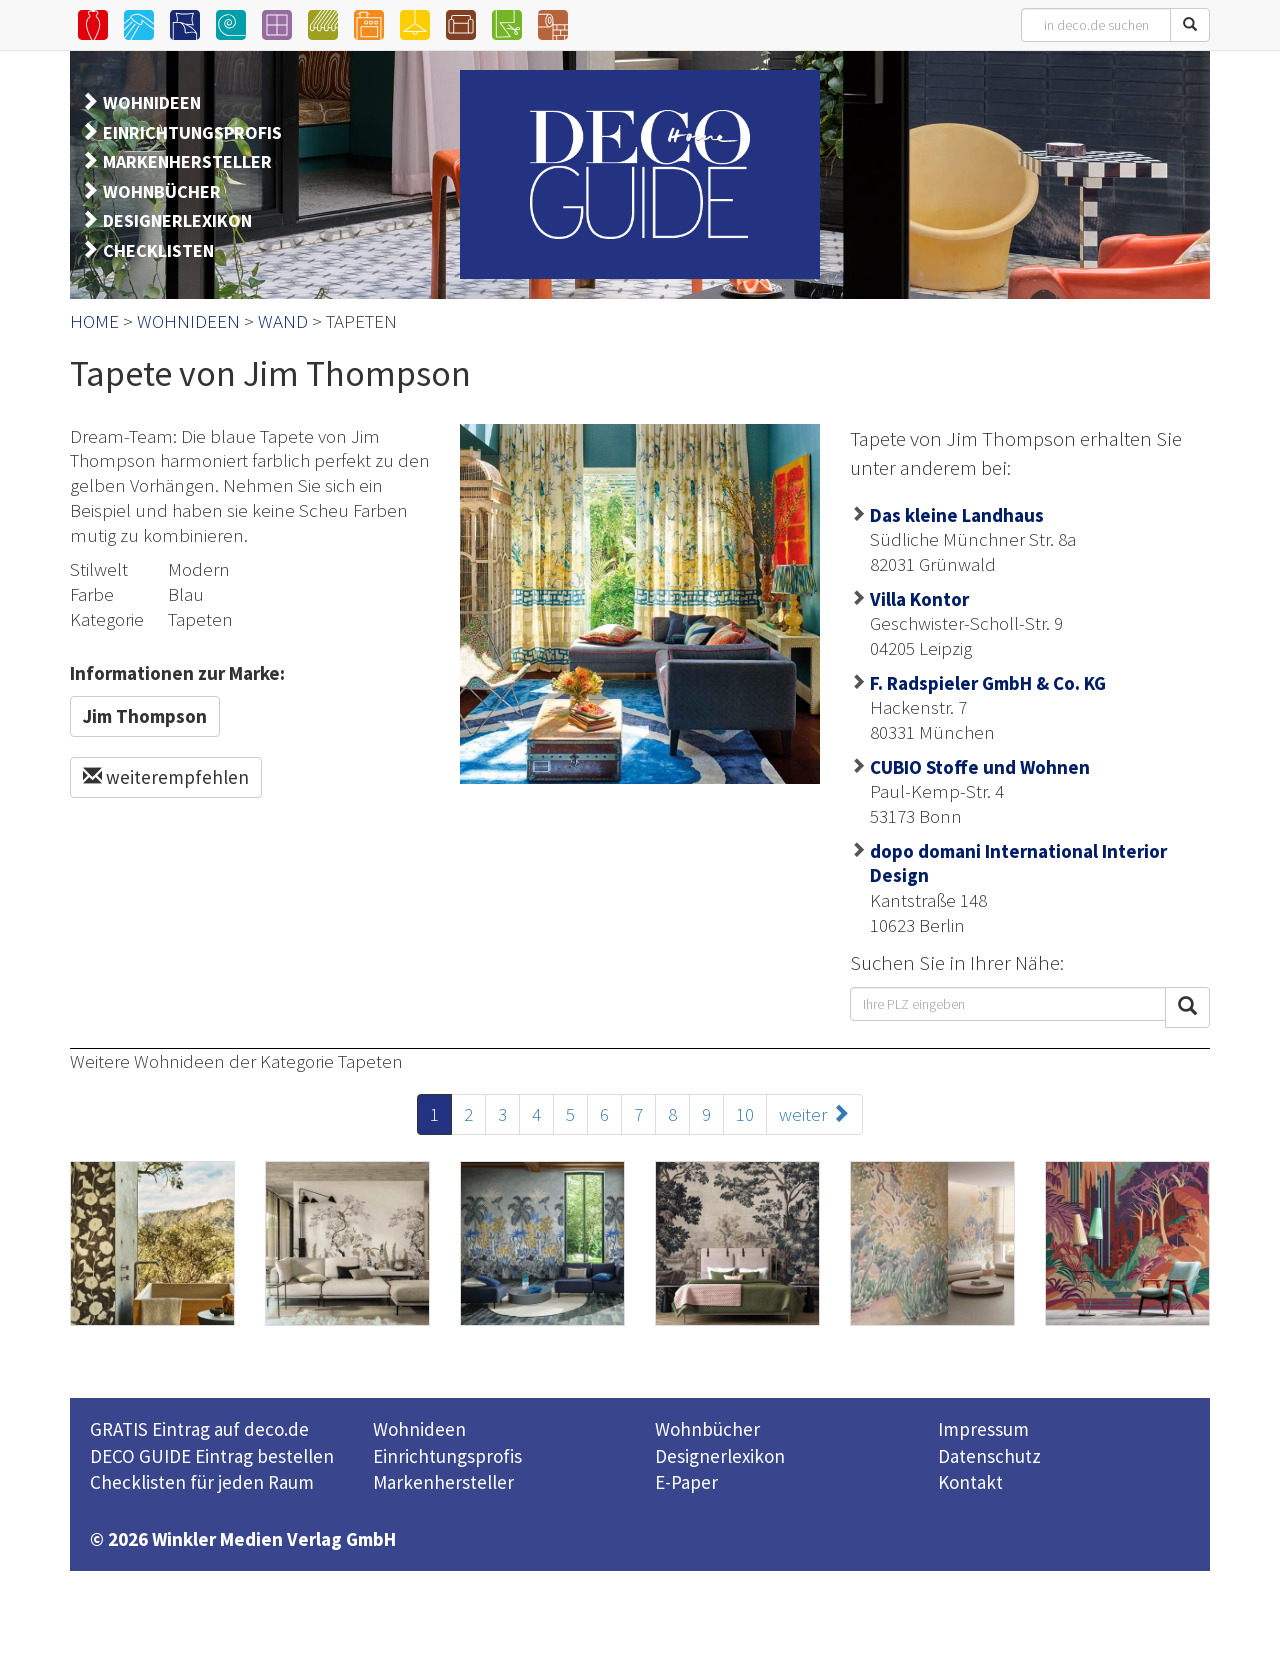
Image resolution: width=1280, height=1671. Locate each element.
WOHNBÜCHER (162, 191)
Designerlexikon (720, 1456)
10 (745, 1114)
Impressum (983, 1429)
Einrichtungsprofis (447, 1456)
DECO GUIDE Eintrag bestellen (212, 1456)
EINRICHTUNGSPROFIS (192, 132)
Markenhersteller (443, 1482)
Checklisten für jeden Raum (202, 1482)
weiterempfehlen (166, 777)
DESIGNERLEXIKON (177, 220)
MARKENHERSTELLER (187, 161)
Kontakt (970, 1482)
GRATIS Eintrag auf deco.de (199, 1429)
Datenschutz (989, 1456)
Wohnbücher (707, 1429)
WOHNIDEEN (152, 102)
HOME (94, 321)
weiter (814, 1114)
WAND (283, 321)
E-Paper (686, 1482)
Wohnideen (419, 1429)
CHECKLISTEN (158, 250)
